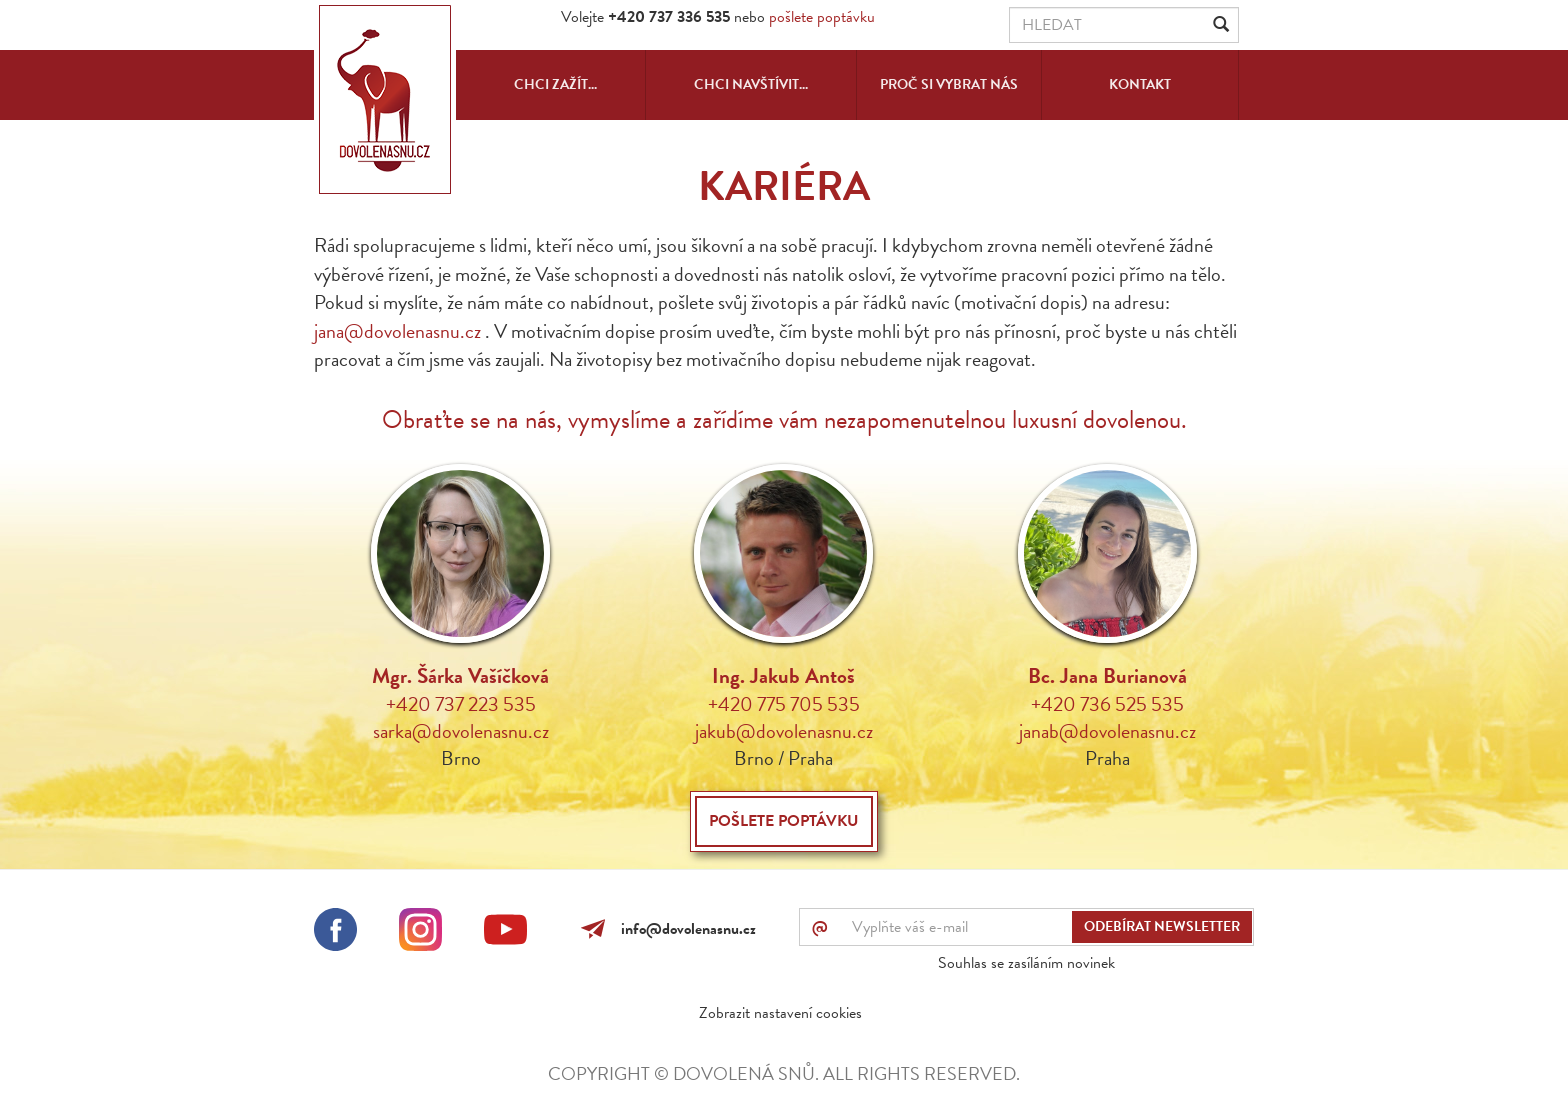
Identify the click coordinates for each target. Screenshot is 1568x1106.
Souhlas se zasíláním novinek (1026, 963)
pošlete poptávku (822, 17)
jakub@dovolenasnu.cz (784, 731)
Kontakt (1140, 84)
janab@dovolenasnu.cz (1107, 731)
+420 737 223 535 (461, 704)
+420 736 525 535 (1107, 704)
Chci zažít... (555, 84)
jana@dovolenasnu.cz (397, 331)
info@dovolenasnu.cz (684, 929)
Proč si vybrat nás (949, 84)
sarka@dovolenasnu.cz (461, 731)
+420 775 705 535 (784, 704)
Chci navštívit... (751, 84)
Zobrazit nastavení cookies (780, 1013)
